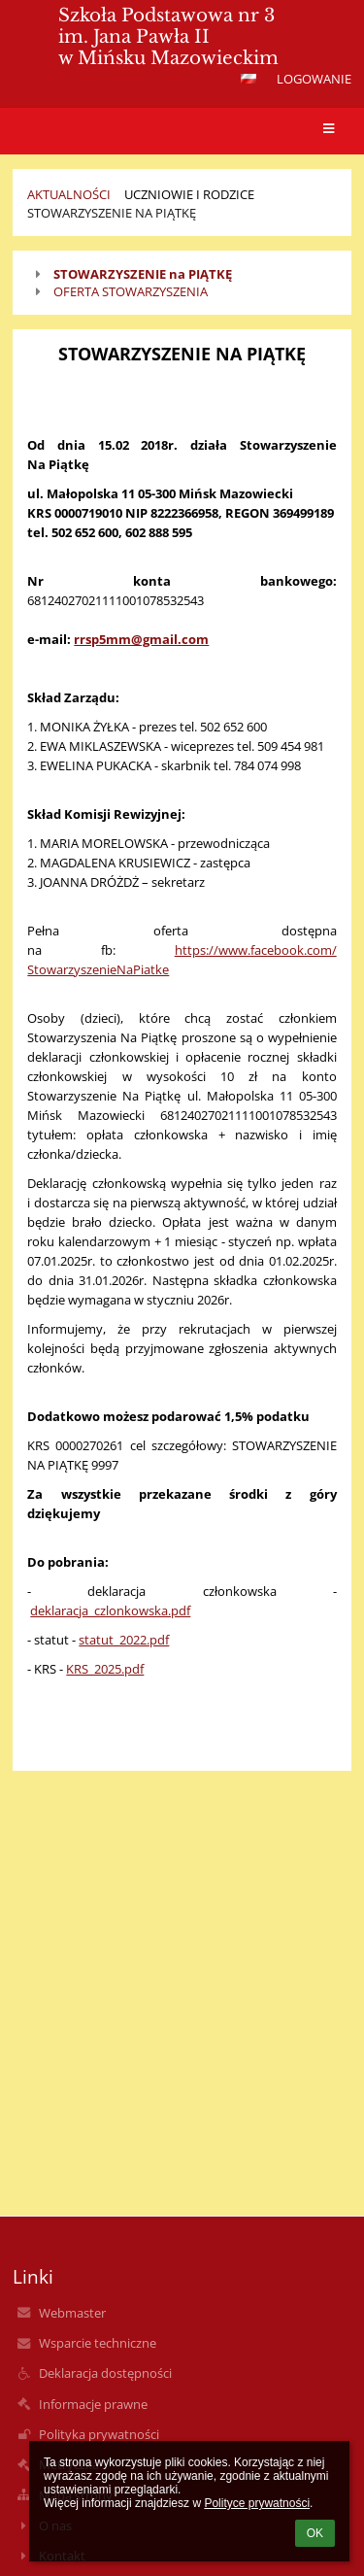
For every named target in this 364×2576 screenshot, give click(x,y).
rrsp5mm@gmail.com (141, 639)
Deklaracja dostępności (105, 2373)
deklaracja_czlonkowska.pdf (110, 1610)
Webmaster (72, 2313)
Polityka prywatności (99, 2434)
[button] (248, 78)
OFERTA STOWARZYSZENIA (130, 291)
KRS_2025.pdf (105, 1669)
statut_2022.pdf (124, 1639)
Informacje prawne (93, 2404)
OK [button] (315, 2533)
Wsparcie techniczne (97, 2343)
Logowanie (314, 78)
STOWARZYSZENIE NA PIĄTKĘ (111, 212)
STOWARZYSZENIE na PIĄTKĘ (142, 274)
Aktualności (69, 194)
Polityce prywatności (257, 2503)
